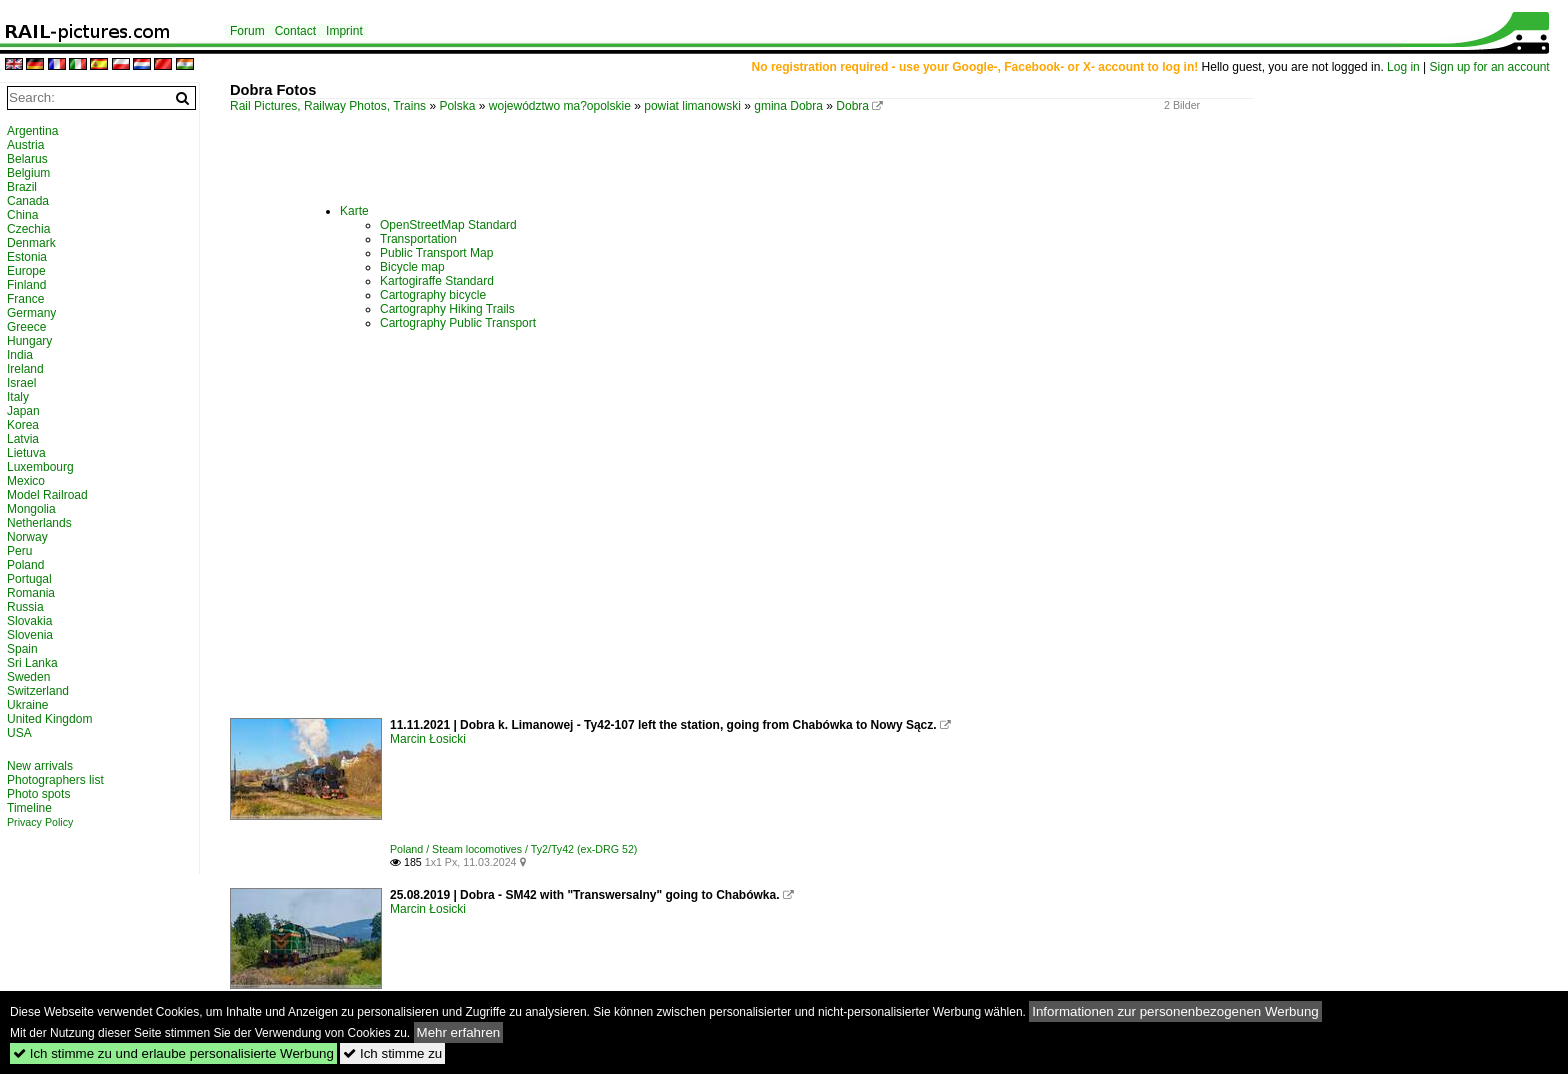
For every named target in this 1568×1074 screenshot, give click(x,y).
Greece (26, 327)
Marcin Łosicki (428, 739)
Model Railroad (47, 495)
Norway (27, 537)
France (25, 299)
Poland (25, 565)
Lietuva (26, 453)
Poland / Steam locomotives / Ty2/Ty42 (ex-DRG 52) (513, 849)
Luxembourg (40, 467)
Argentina (32, 131)
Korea (23, 425)
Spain (22, 649)
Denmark (31, 243)
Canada (28, 201)
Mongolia (31, 509)
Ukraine (27, 705)
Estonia (27, 257)
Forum (247, 31)
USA (19, 733)
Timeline (29, 808)
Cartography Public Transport (458, 323)
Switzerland (38, 691)
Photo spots (38, 794)
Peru (19, 551)
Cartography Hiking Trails (447, 309)
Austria (25, 145)
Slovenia (30, 635)
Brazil (22, 187)
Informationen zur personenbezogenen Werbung (1175, 1011)
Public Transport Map (436, 253)
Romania (31, 593)
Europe (26, 271)
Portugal (29, 579)
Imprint (344, 31)
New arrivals (40, 766)
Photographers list (55, 780)
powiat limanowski (692, 106)
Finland (26, 285)
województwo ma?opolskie (560, 106)
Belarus (27, 159)
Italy (18, 397)
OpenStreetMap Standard (448, 225)
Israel (21, 383)
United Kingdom (49, 719)
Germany (31, 313)
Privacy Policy (40, 822)
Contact (295, 31)
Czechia (28, 229)
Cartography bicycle (433, 295)
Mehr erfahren (459, 1032)
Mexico (26, 481)
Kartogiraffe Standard (437, 281)
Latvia (23, 439)
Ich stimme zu (392, 1053)
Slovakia (29, 621)
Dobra (852, 106)
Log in (1403, 67)
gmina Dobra (788, 106)
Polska (457, 106)
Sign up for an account (1490, 67)
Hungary (29, 341)
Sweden (28, 677)
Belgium (28, 173)
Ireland (25, 369)
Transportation (418, 239)
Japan (23, 411)
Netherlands (39, 523)
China (22, 215)
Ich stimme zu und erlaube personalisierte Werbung (173, 1053)
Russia (25, 607)
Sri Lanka (32, 663)
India (20, 355)
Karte (354, 211)
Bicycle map (412, 267)
